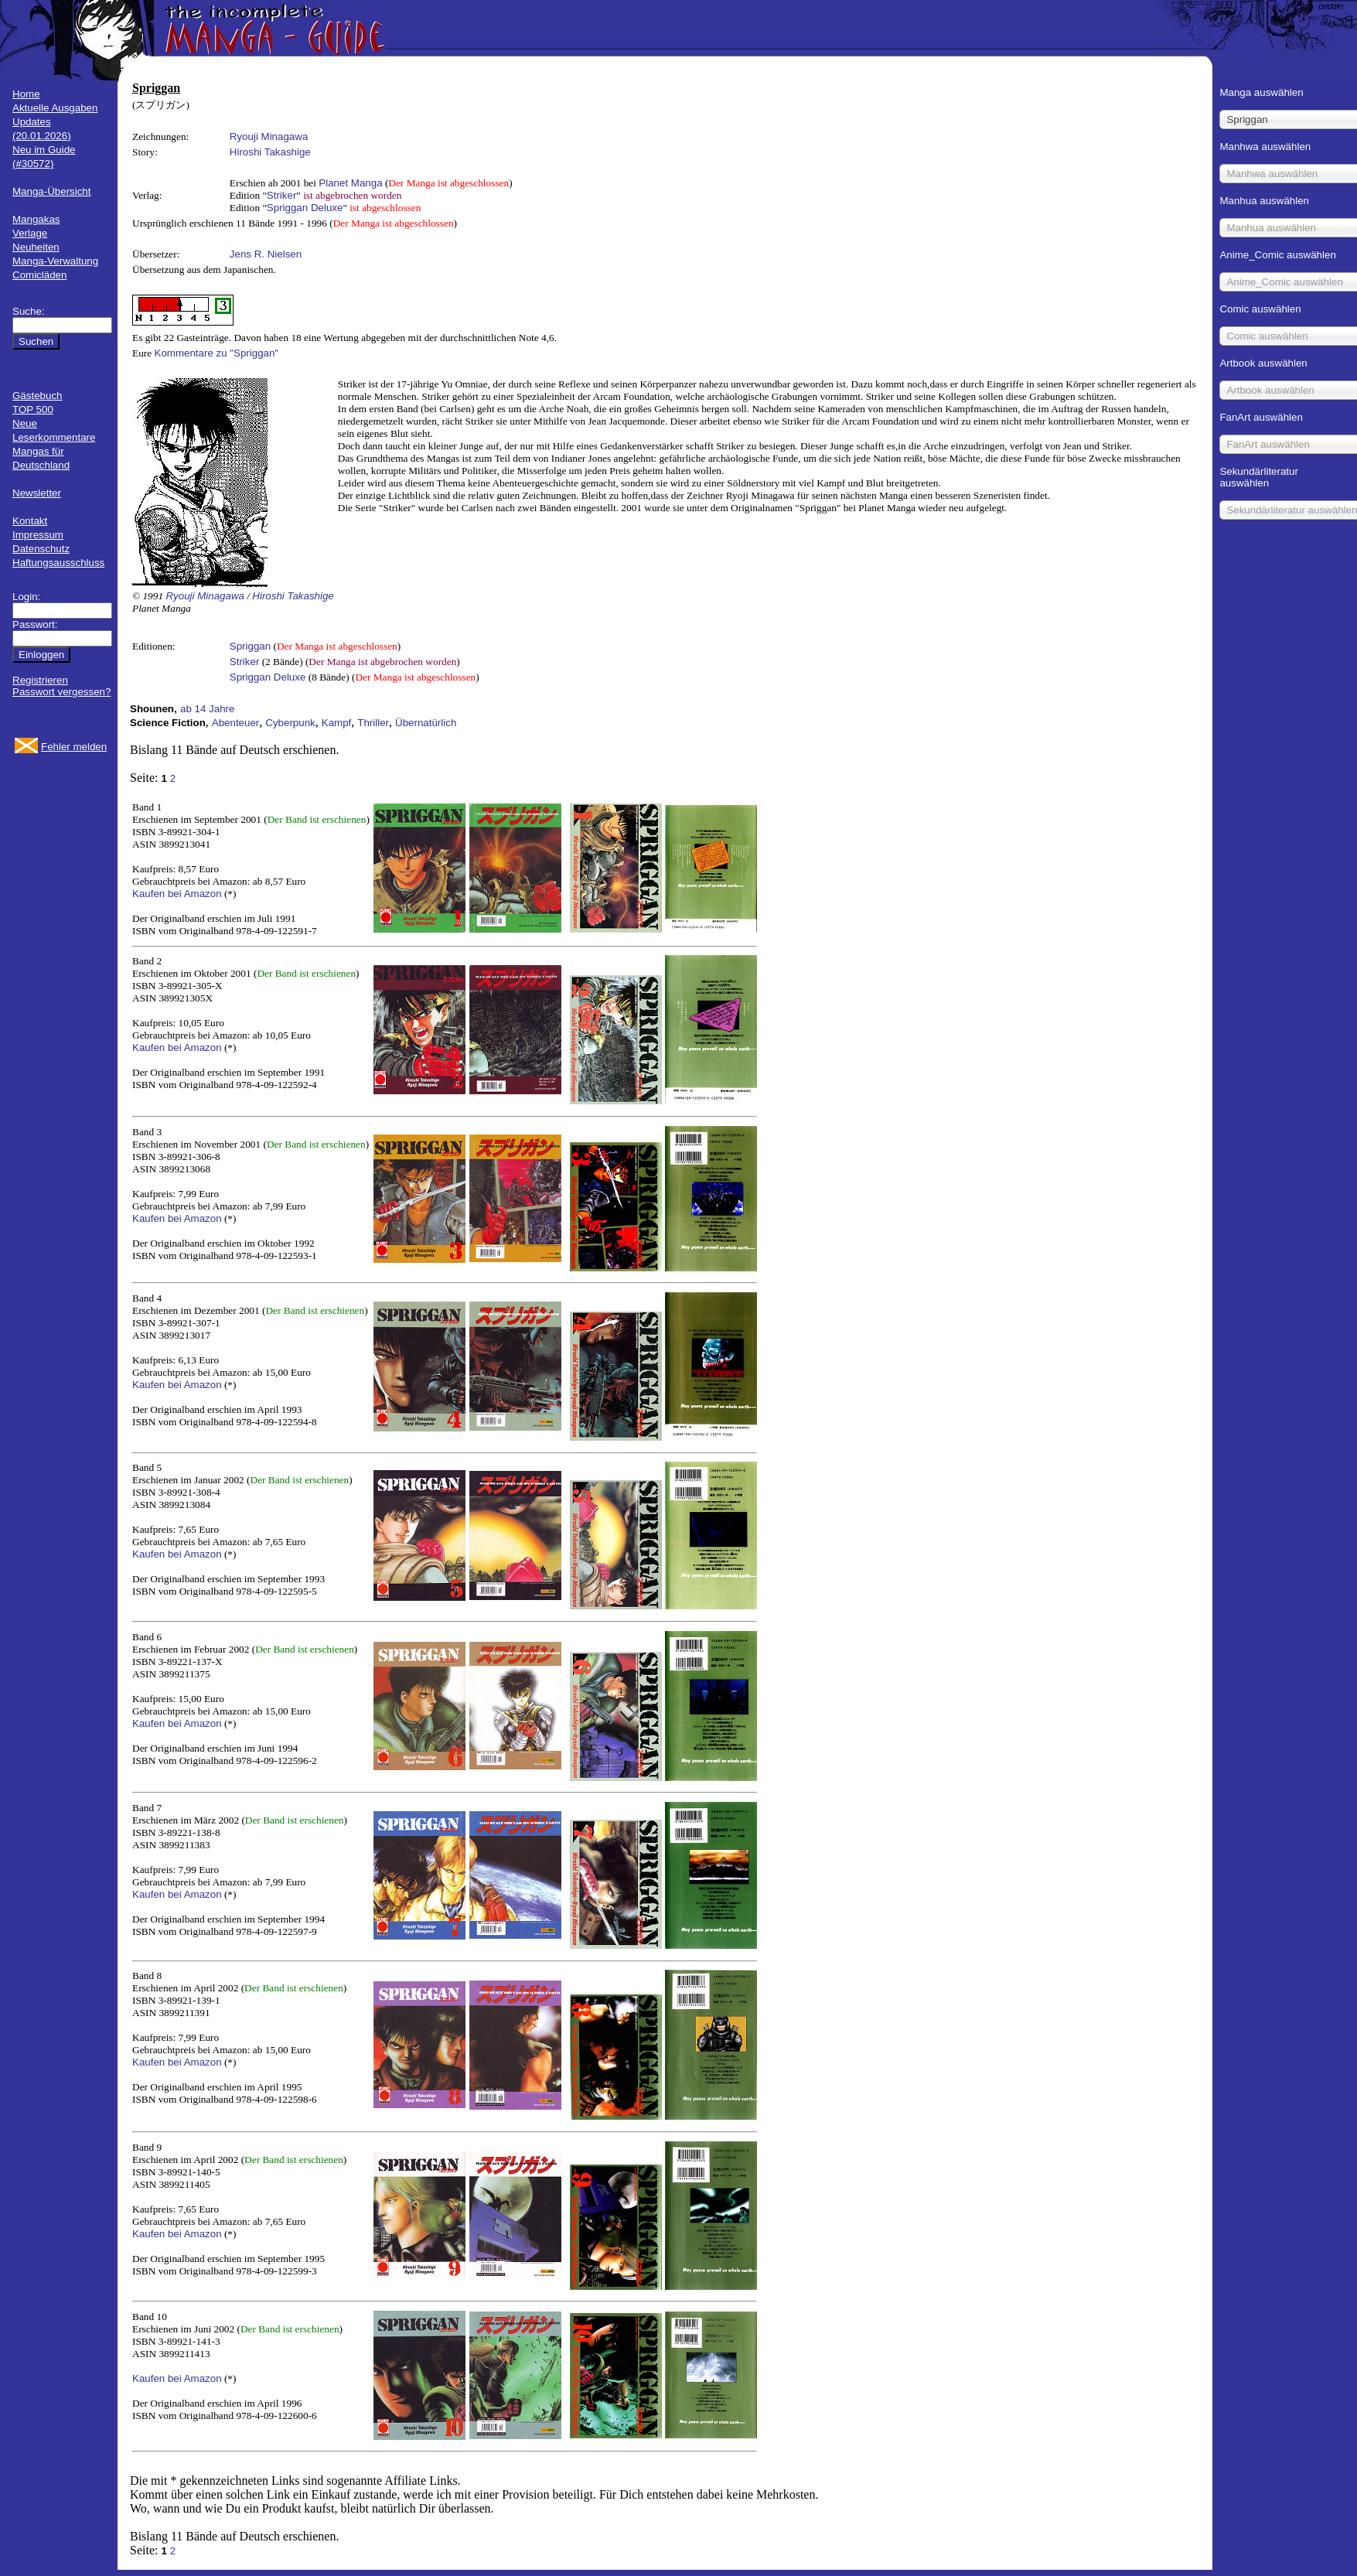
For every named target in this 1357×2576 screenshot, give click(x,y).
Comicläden (39, 275)
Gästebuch (37, 395)
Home (26, 94)
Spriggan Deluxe (305, 207)
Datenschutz (41, 548)
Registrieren (40, 680)
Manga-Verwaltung (55, 261)
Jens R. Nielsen (266, 254)
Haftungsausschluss (58, 562)
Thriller (373, 722)
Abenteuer (236, 722)
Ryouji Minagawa (269, 136)
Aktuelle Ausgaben (54, 108)
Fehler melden (74, 746)
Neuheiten (36, 247)
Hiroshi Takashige (270, 152)
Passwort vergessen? (61, 692)
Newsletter (36, 493)
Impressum (37, 535)
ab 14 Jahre (207, 709)
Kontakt (29, 521)
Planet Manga (350, 183)
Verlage (29, 233)
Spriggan (250, 646)
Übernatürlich (425, 722)
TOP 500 (32, 409)
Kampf (337, 722)
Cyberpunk (290, 722)
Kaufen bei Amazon (177, 893)
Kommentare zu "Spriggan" (217, 353)
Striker (282, 195)
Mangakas (36, 219)
